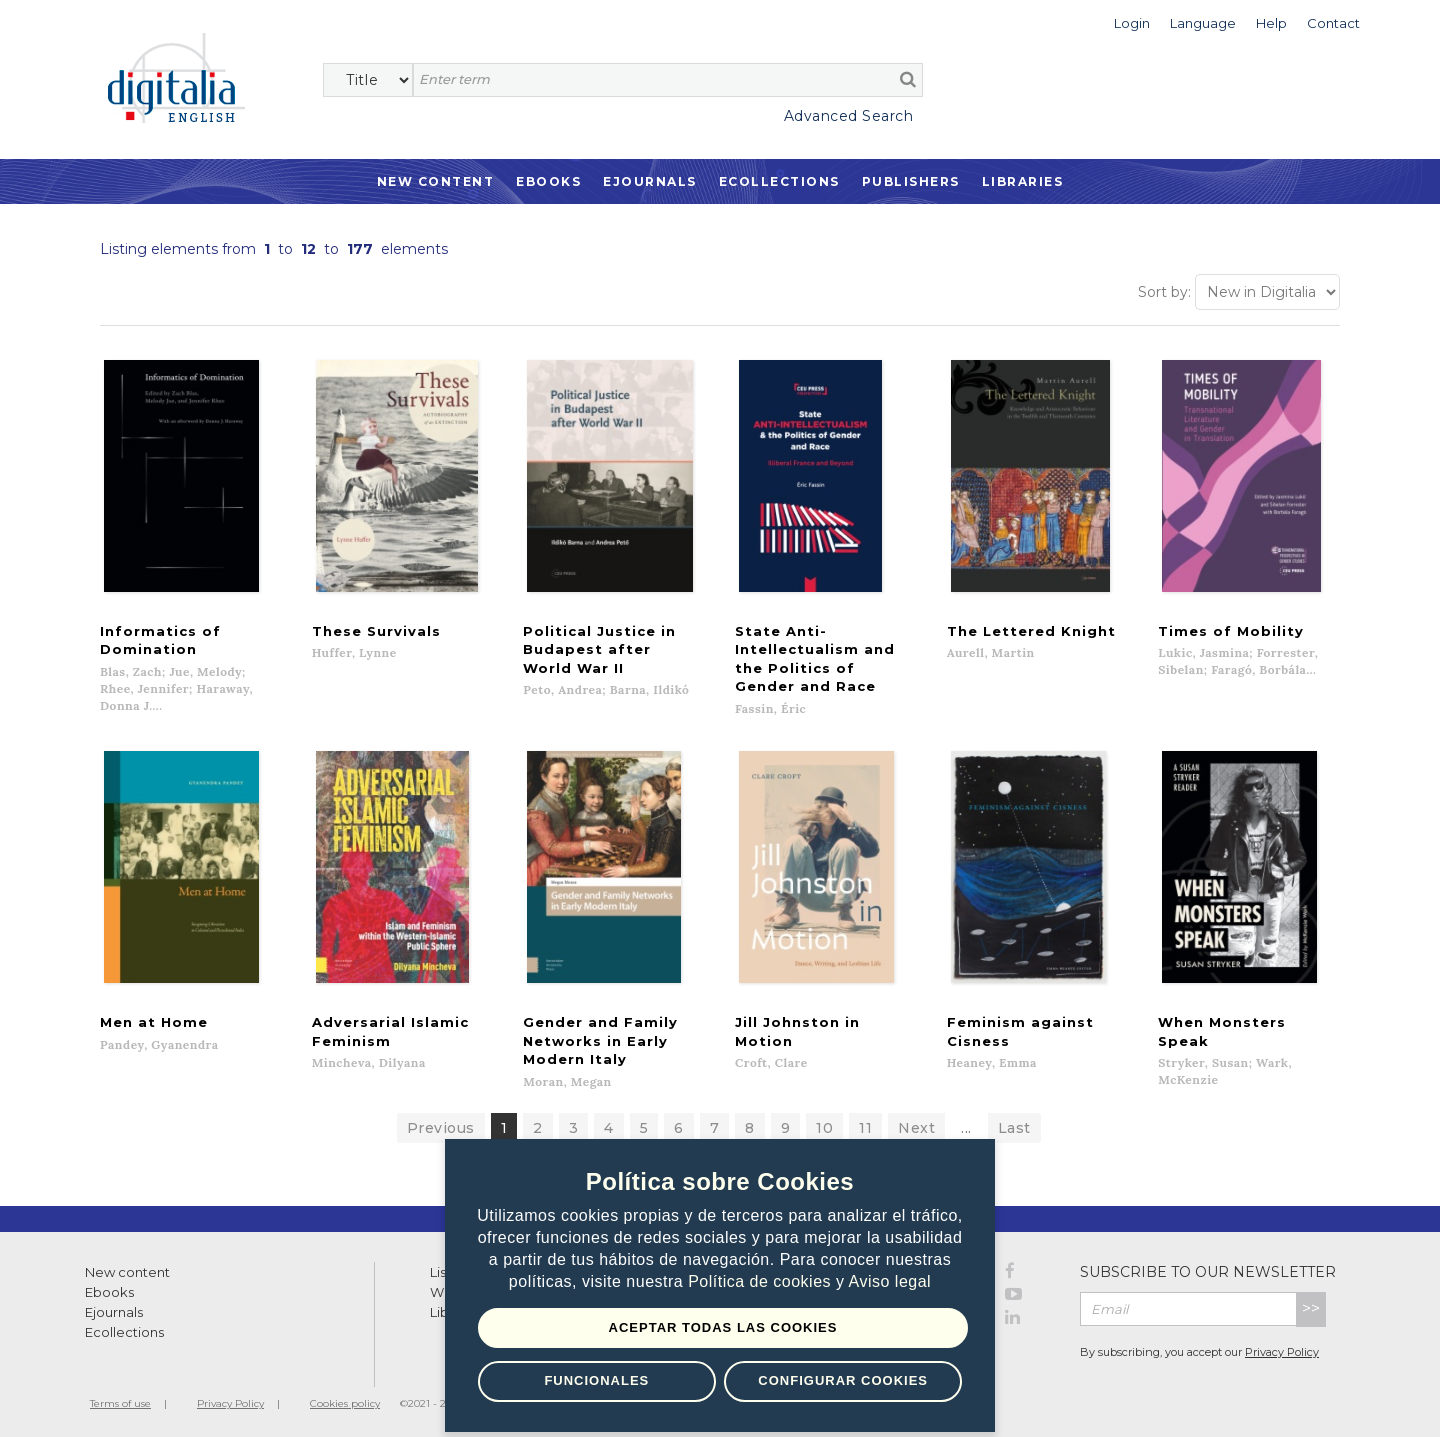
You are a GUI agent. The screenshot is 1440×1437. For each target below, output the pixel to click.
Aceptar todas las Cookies (723, 1327)
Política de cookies (762, 1281)
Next (916, 1124)
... (966, 1124)
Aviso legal (890, 1281)
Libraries (1023, 181)
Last (1014, 1124)
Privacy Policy (1282, 1348)
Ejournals (650, 181)
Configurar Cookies (843, 1380)
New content (127, 1268)
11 (865, 1124)
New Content (436, 181)
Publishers (911, 181)
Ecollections (779, 181)
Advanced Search (849, 116)
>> (1311, 1304)
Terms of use (120, 1399)
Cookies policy (345, 1399)
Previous (441, 1124)
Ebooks (548, 181)
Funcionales (596, 1380)
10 (824, 1124)
